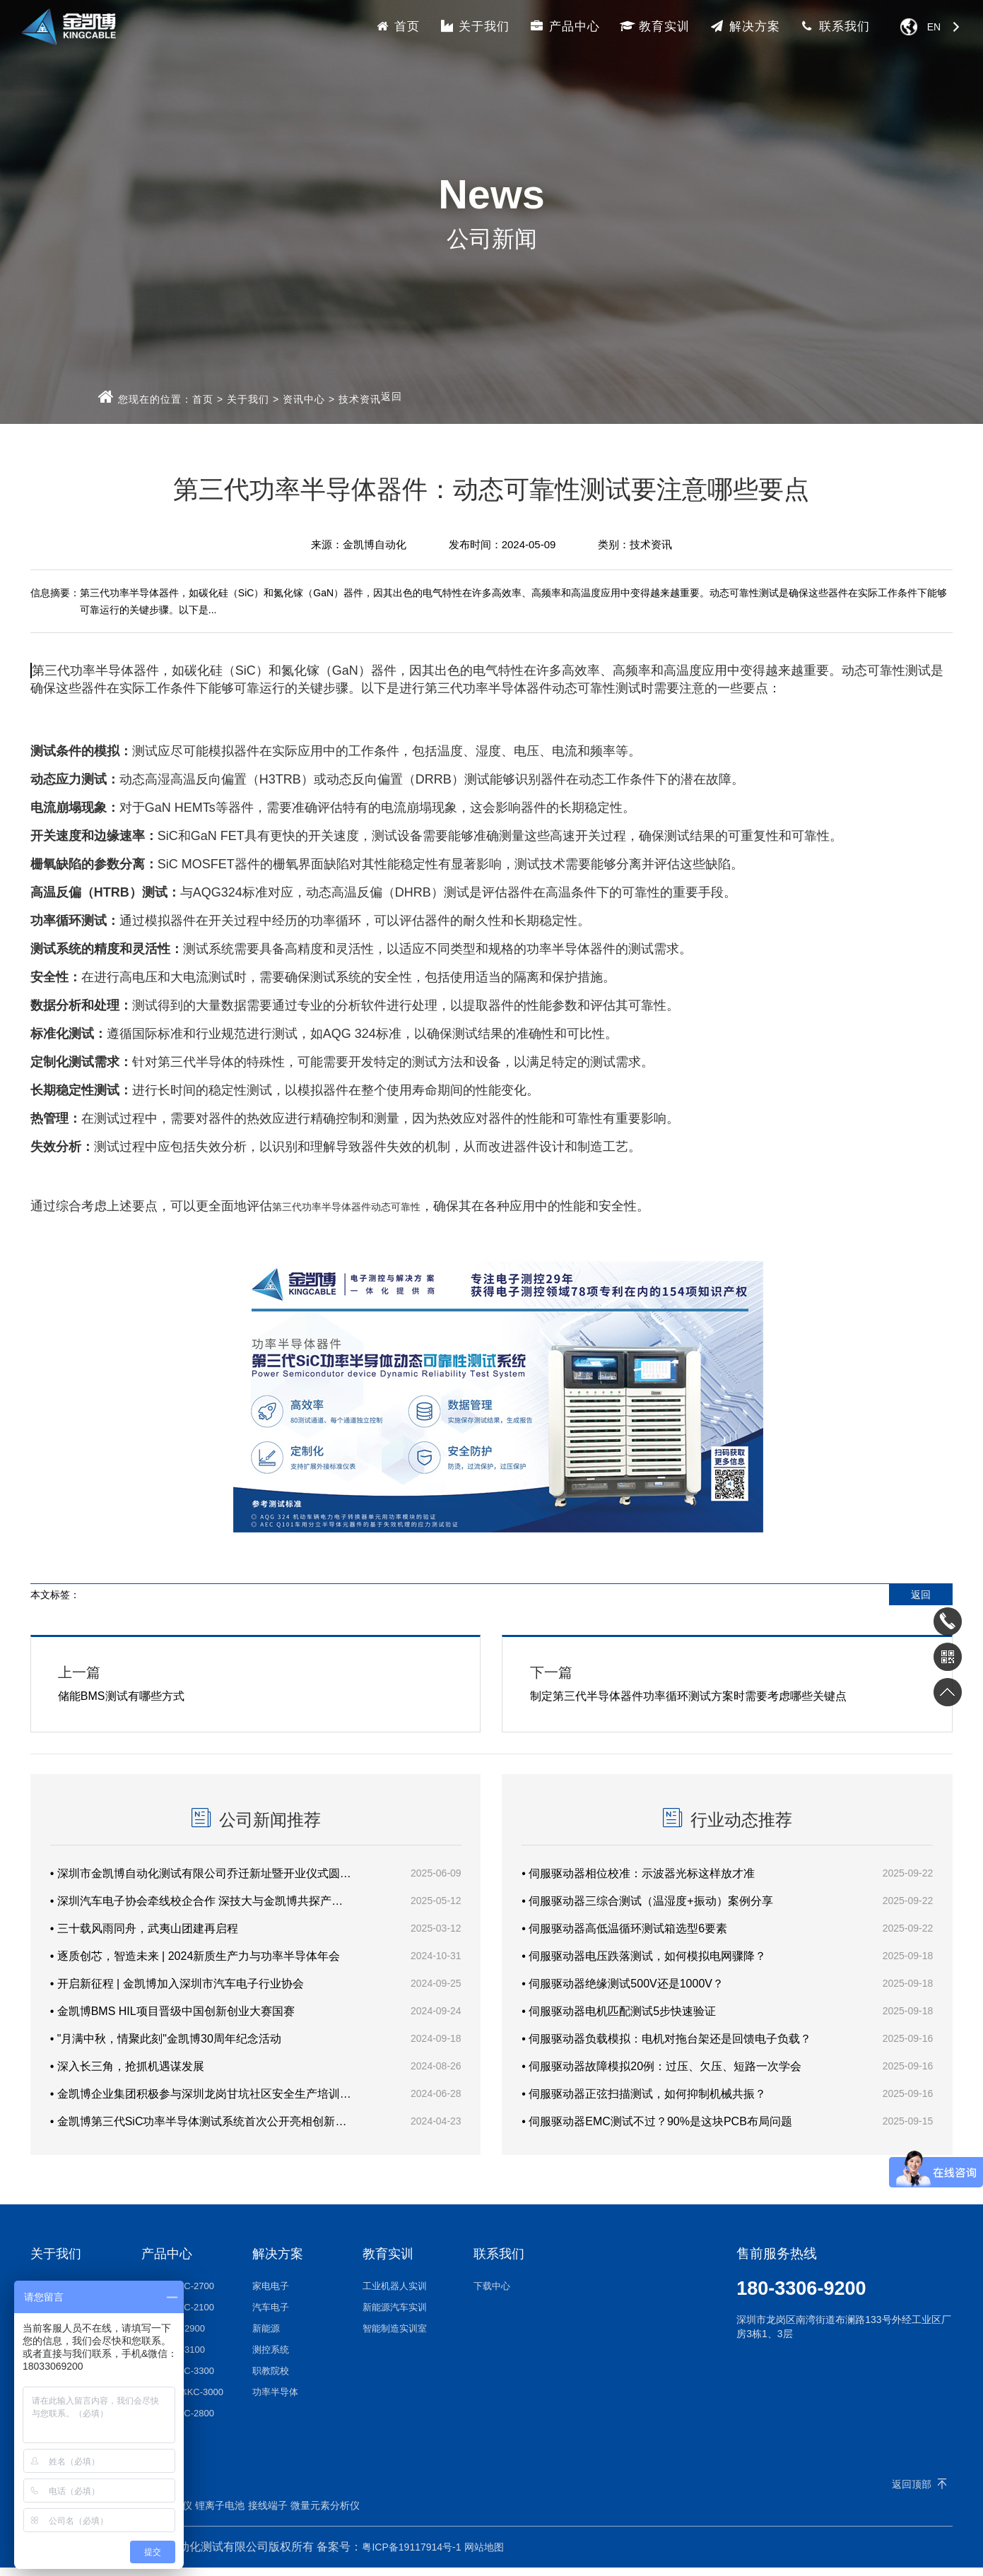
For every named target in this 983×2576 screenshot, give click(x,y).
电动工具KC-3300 (177, 2379)
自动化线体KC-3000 (182, 2400)
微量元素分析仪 (325, 2513)
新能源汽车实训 (395, 2315)
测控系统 (270, 2358)
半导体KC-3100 (173, 2358)
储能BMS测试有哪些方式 (255, 1684)
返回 (391, 396)
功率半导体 (275, 2400)
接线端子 (268, 2513)
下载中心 (491, 2294)
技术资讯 (360, 399)
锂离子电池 (220, 2513)
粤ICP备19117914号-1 (411, 2555)
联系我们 (834, 26)
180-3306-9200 (803, 2297)
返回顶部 (911, 2492)
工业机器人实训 (395, 2294)
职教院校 (270, 2379)
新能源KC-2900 (173, 2337)
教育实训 (655, 26)
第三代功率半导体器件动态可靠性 (346, 1206)
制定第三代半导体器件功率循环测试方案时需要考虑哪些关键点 (727, 1684)
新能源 (266, 2337)
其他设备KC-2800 (177, 2421)
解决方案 (745, 26)
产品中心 (564, 26)
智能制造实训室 (395, 2337)
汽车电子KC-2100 (177, 2315)
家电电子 (270, 2294)
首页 (397, 26)
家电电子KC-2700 (177, 2294)
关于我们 (475, 26)
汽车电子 (270, 2315)
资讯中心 (304, 399)
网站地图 (484, 2555)
